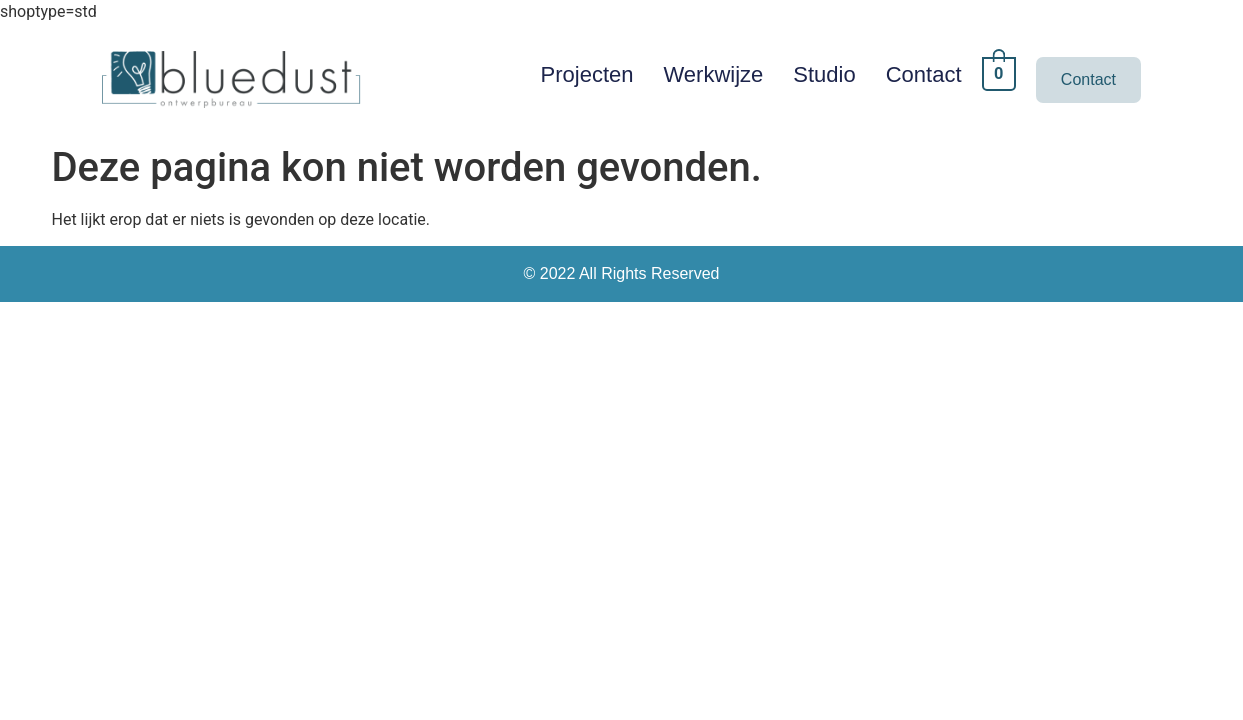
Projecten (587, 74)
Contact (924, 74)
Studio (824, 74)
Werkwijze (714, 74)
